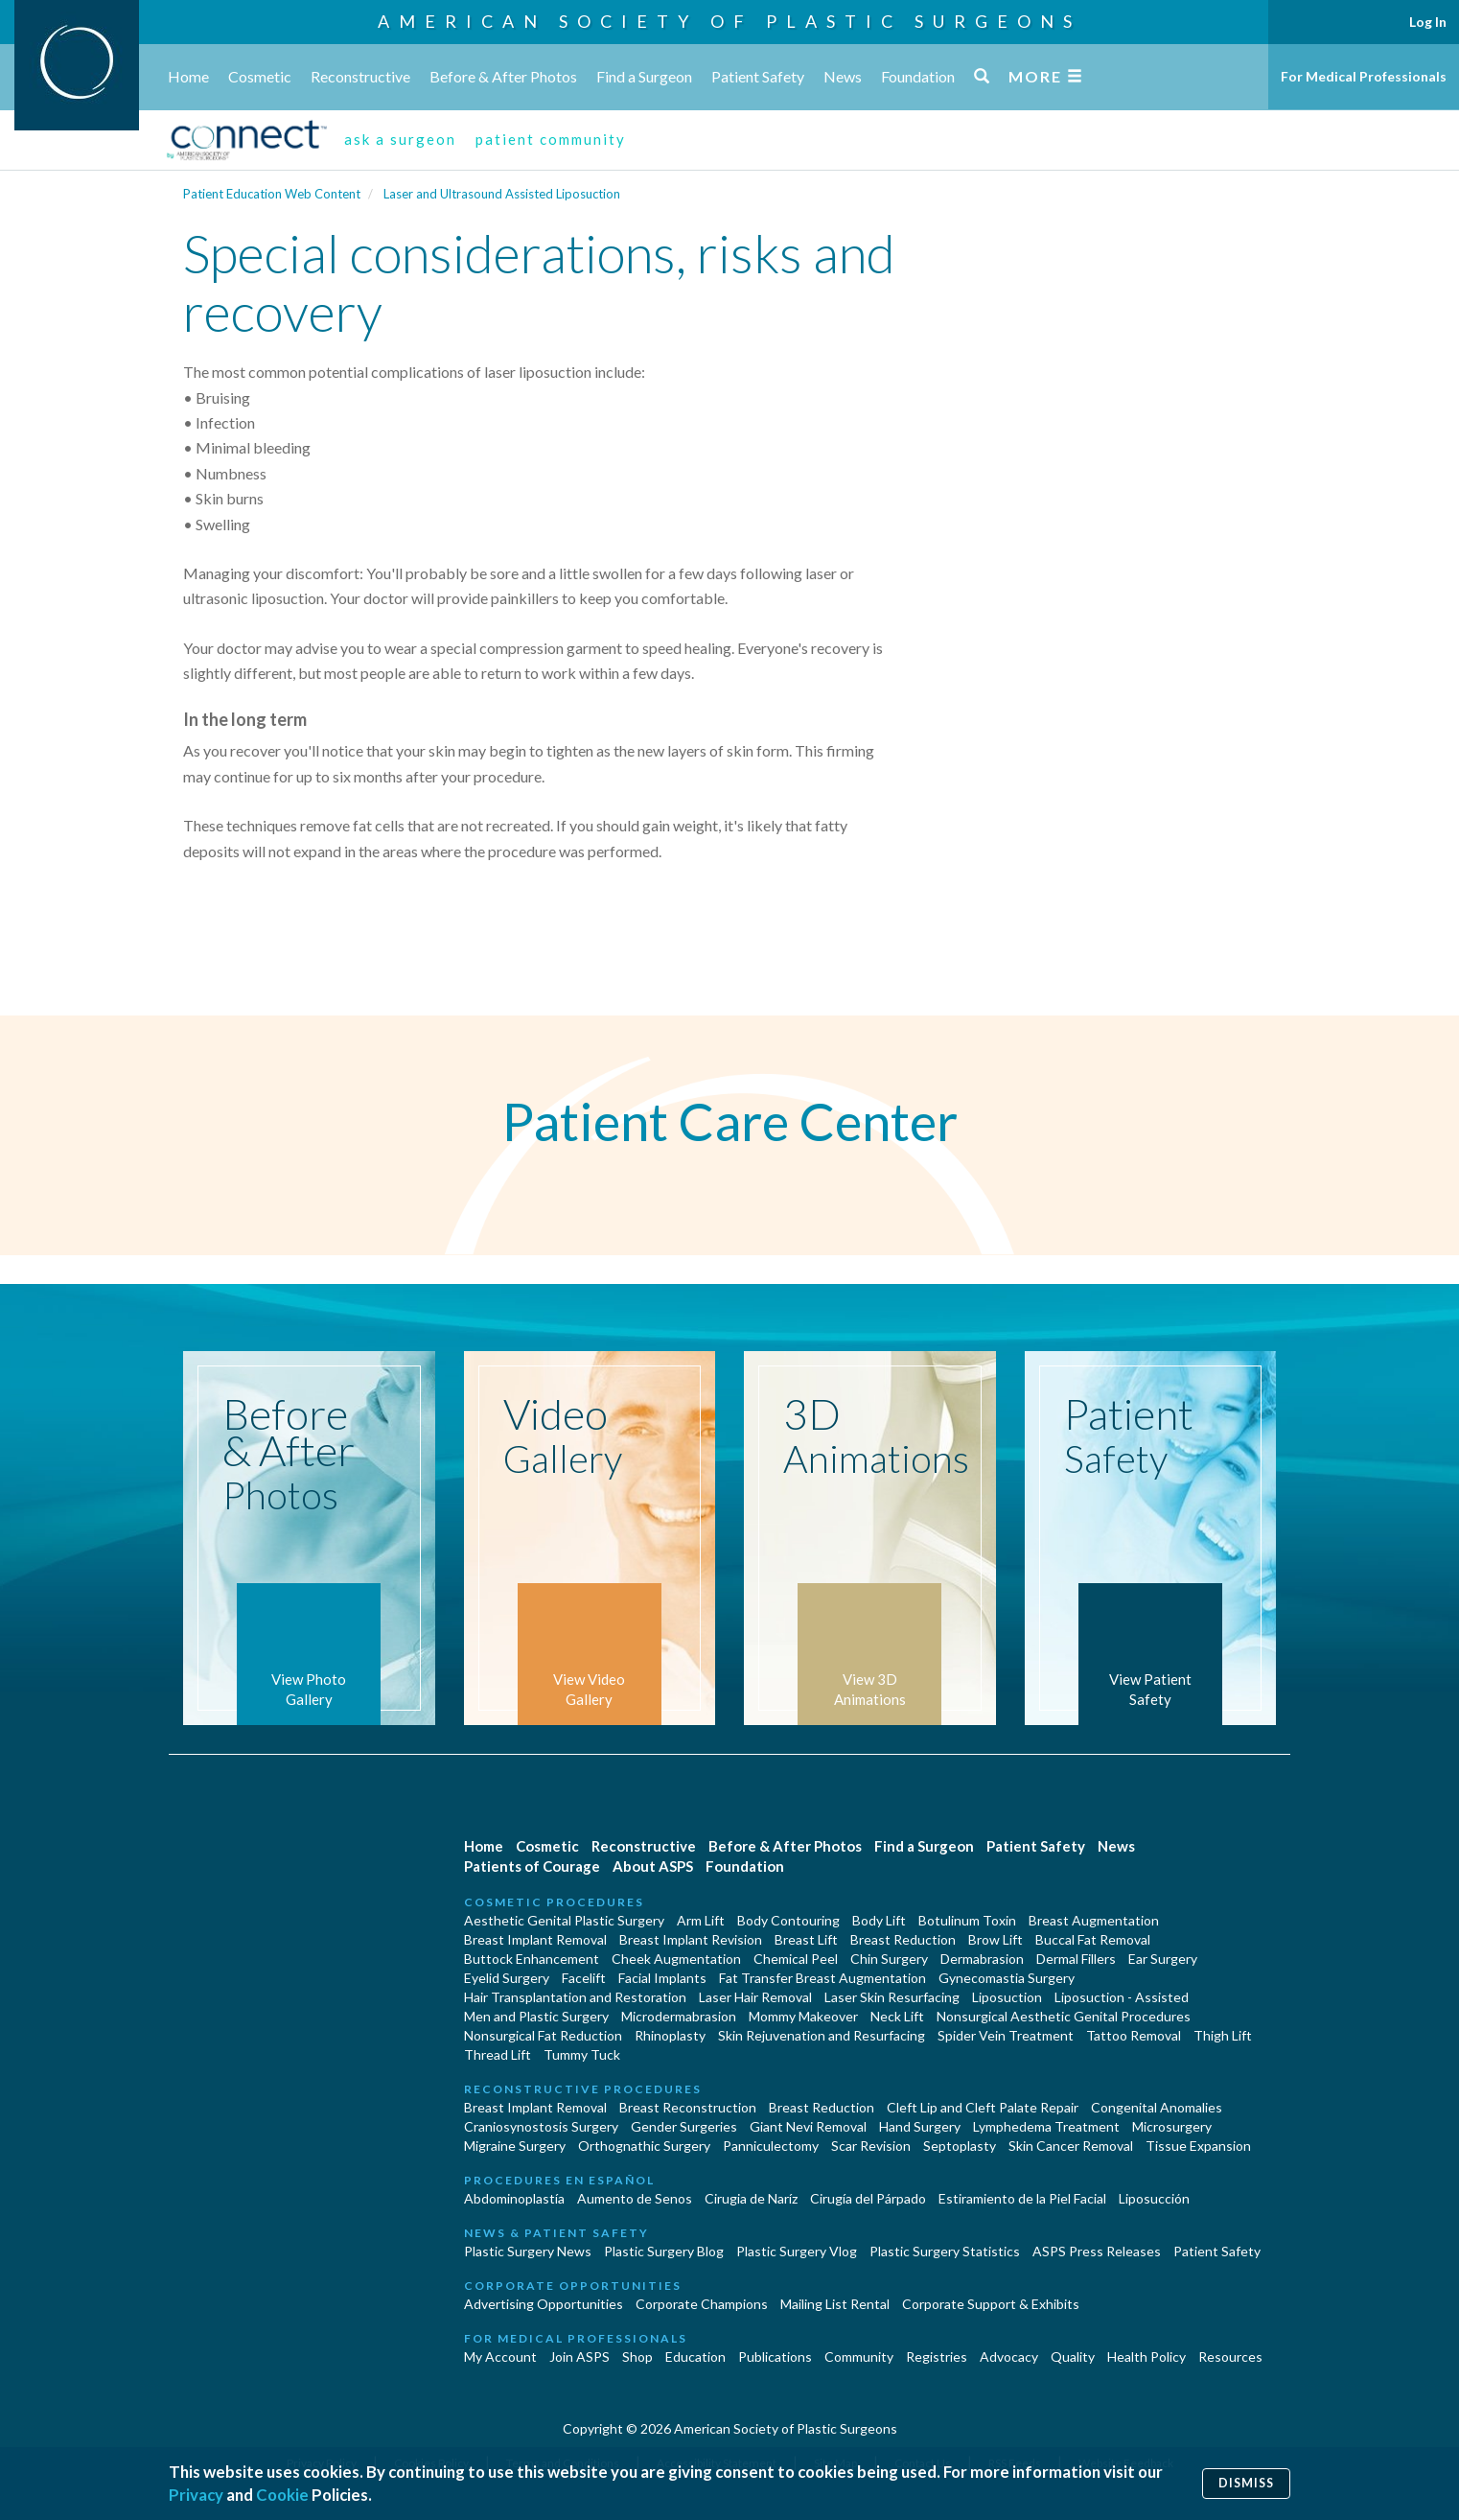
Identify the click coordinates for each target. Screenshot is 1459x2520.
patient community (550, 139)
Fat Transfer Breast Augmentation (822, 1978)
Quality (1073, 2356)
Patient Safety (757, 76)
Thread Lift (497, 2054)
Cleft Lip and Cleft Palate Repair (982, 2107)
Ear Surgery (1162, 1958)
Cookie (282, 2495)
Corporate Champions (702, 2304)
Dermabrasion (982, 1958)
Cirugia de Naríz (751, 2198)
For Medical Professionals (1364, 76)
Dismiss (1246, 2483)
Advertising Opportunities (543, 2304)
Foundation (918, 76)
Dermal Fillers (1076, 1958)
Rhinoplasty (670, 2035)
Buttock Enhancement (531, 1958)
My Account (500, 2356)
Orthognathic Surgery (644, 2145)
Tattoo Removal (1133, 2035)
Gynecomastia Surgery (1006, 1978)
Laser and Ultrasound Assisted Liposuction (501, 193)
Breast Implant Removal (535, 1939)
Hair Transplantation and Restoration (575, 1997)
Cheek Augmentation (676, 1958)
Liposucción (1154, 2198)
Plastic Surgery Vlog (796, 2251)
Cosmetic (259, 76)
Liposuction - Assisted (1121, 1997)
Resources (1230, 2356)
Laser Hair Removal (755, 1997)
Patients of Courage (532, 1866)
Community (858, 2356)
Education (695, 2356)
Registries (936, 2356)
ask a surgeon (400, 139)
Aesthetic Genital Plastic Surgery (564, 1920)
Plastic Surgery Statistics (944, 2251)
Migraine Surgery (515, 2145)
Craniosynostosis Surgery (541, 2126)
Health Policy (1146, 2356)
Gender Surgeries (684, 2126)
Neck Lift (897, 2016)
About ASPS (653, 1866)
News (842, 76)
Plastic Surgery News (527, 2251)
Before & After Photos (503, 76)
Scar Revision (871, 2145)
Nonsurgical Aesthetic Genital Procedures (1064, 2016)
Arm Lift (701, 1920)
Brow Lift (995, 1939)
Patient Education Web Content (271, 193)
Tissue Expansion (1198, 2145)
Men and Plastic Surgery (536, 2016)
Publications (775, 2356)
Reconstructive (360, 76)
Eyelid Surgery (506, 1978)
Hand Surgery (920, 2126)
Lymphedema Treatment (1046, 2126)
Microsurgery (1172, 2126)
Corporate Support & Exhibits (990, 2304)
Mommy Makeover (803, 2016)
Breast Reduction (903, 1939)
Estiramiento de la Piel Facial (1022, 2198)
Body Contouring (788, 1920)
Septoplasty (959, 2145)
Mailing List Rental (835, 2304)
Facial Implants (662, 1978)
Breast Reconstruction (687, 2107)
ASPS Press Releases (1096, 2251)
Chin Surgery (889, 1958)
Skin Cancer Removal (1070, 2145)
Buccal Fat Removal (1092, 1939)
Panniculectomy (771, 2145)
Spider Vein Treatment (1006, 2035)
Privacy (196, 2495)
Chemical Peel (795, 1958)
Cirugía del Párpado (868, 2198)
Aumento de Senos (634, 2198)
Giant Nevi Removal (808, 2126)
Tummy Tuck (582, 2054)
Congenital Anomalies (1156, 2107)
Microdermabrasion (678, 2016)
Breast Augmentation (1094, 1920)
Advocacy (1009, 2356)
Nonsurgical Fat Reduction (543, 2035)
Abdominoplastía (514, 2198)
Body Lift (879, 1920)
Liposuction (1007, 1997)
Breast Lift (806, 1939)
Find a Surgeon (644, 76)
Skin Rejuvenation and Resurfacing (821, 2035)
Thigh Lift (1222, 2035)
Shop (637, 2356)
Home (188, 76)
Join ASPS (579, 2356)
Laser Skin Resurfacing (892, 1997)
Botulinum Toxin (967, 1920)
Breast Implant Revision (690, 1939)
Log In (1428, 21)
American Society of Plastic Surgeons (729, 21)
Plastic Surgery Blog (664, 2251)
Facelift (584, 1978)
